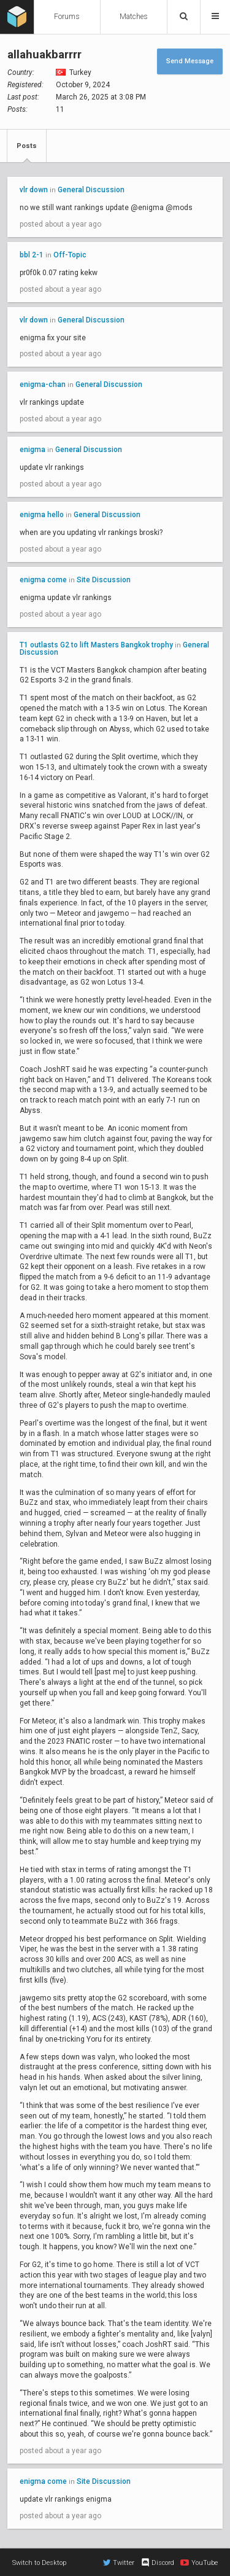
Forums (67, 16)
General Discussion (91, 189)
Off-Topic (69, 255)
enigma (32, 449)
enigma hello (42, 514)
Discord (157, 2562)
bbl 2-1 (32, 255)
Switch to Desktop (39, 2562)
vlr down (34, 189)
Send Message (189, 61)
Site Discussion (104, 580)
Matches (134, 16)
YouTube (199, 2562)
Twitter (118, 2562)
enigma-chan (43, 384)
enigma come (43, 580)
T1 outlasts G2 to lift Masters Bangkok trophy (96, 645)
